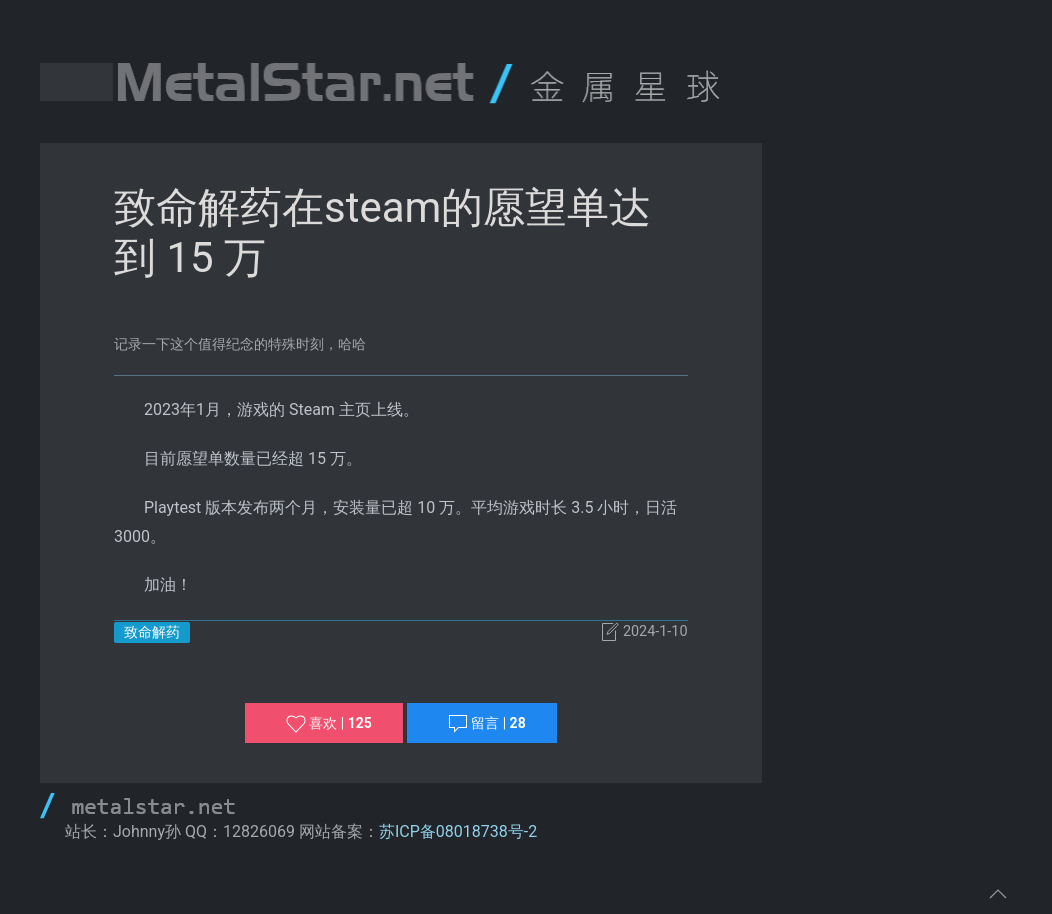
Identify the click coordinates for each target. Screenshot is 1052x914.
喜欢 (329, 724)
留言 (487, 724)
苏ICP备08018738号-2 (458, 831)
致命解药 (152, 632)
